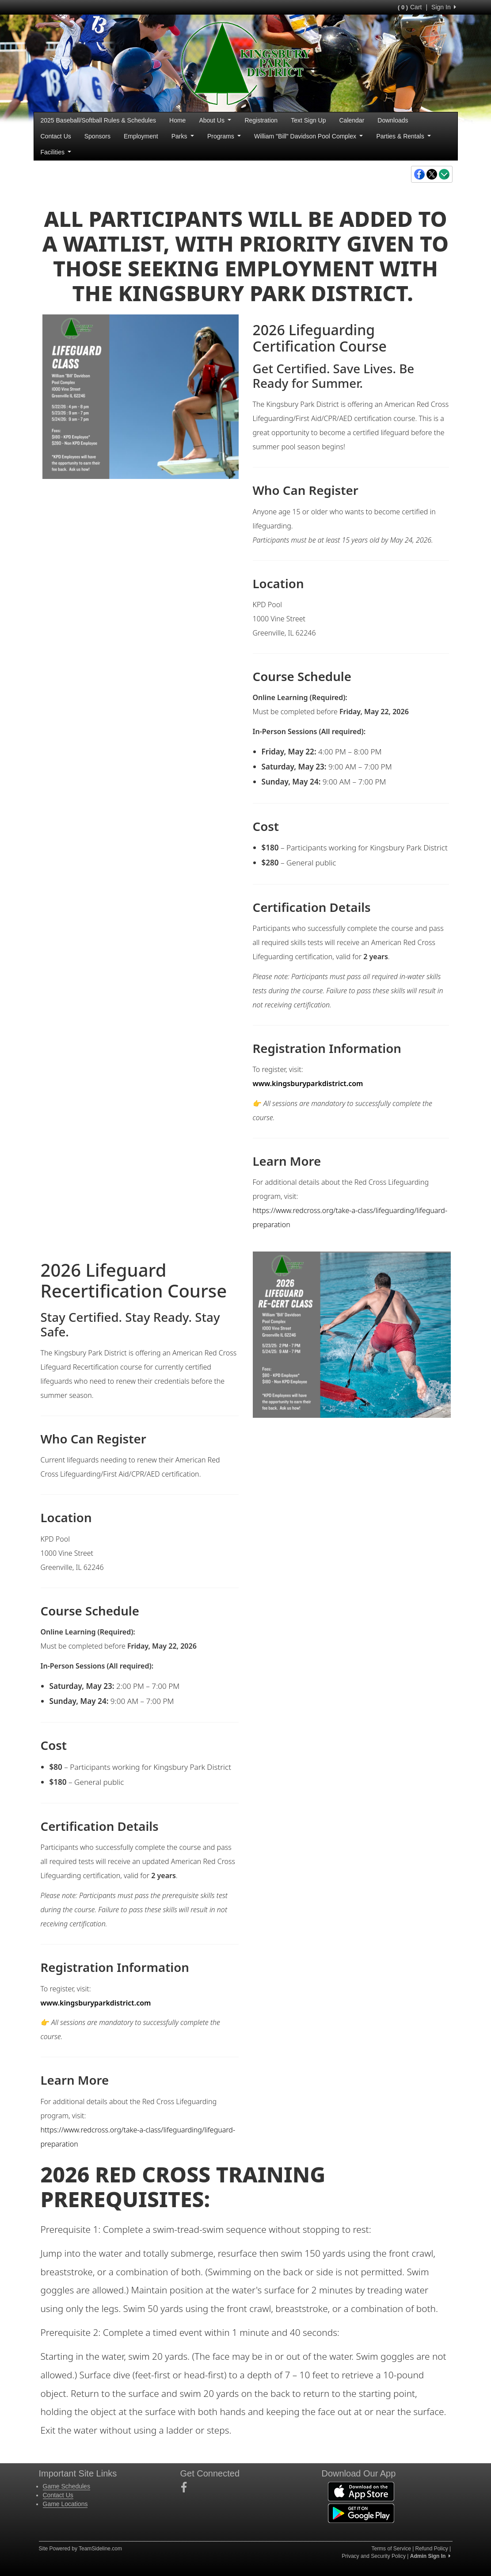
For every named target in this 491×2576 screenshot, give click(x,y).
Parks (182, 136)
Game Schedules (66, 2486)
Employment (141, 136)
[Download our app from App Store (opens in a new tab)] (361, 2491)
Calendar (352, 120)
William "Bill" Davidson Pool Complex (308, 136)
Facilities (56, 152)
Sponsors (97, 136)
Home (177, 120)
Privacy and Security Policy (374, 2556)
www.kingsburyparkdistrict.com (312, 1083)
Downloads (392, 120)
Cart (410, 7)
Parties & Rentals (403, 136)
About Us (215, 120)
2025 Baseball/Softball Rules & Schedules (98, 120)
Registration (261, 120)
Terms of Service (391, 2548)
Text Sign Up (308, 120)
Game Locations (65, 2503)
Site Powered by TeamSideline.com (80, 2548)
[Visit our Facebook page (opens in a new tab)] (187, 2487)
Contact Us (56, 136)
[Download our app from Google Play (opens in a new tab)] (361, 2512)
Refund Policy (431, 2548)
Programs (224, 136)
